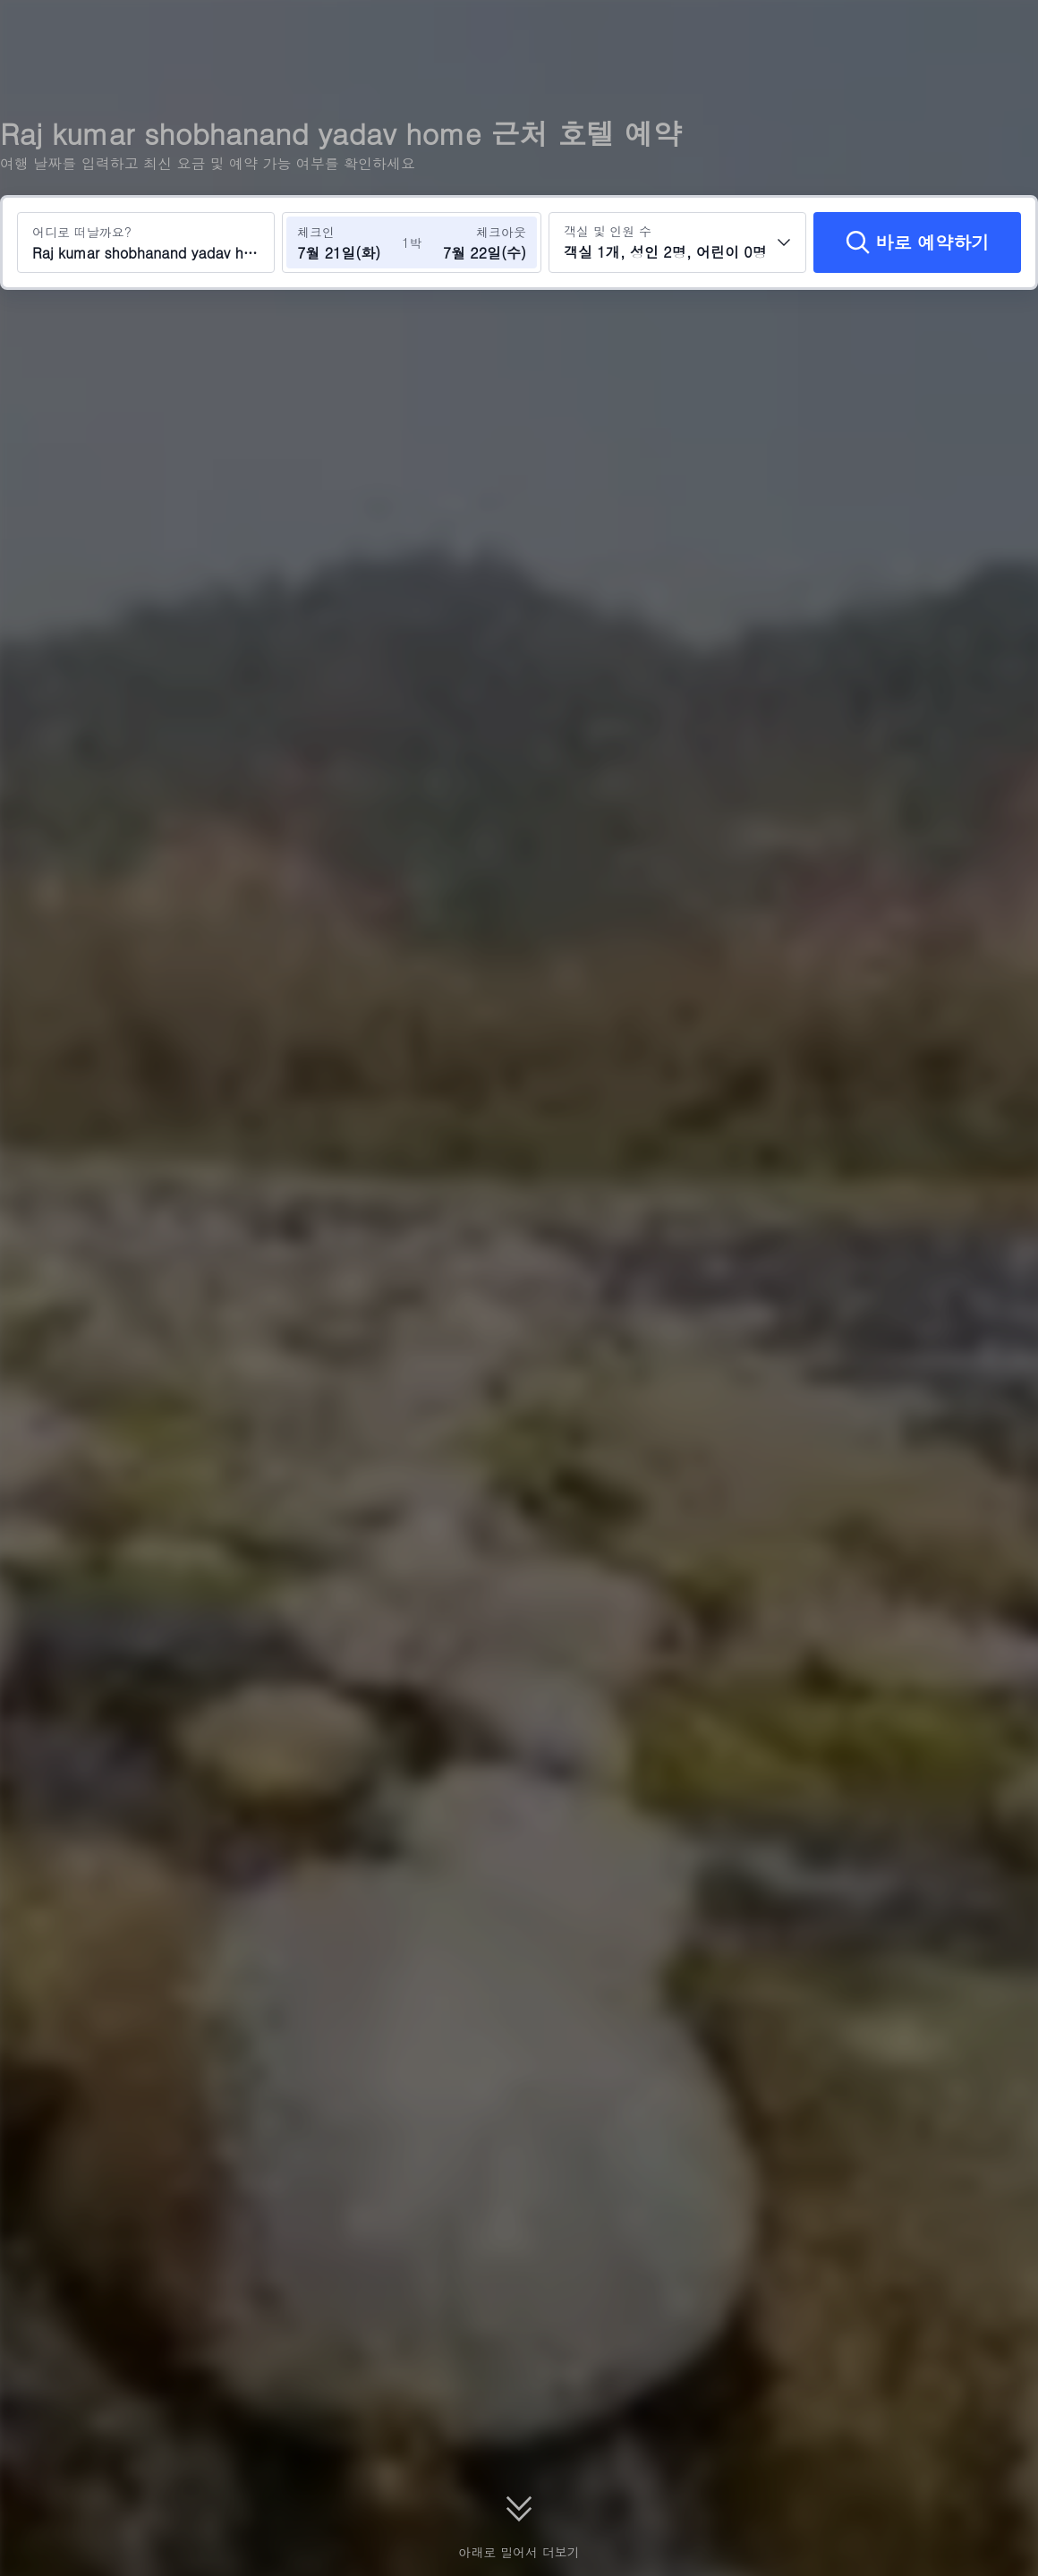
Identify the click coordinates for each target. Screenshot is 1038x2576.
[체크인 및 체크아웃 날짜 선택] (347, 242)
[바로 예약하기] (917, 242)
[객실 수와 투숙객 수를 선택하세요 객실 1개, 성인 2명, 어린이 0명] (677, 242)
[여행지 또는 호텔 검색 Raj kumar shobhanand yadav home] (146, 242)
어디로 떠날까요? (82, 232)
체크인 (316, 232)
